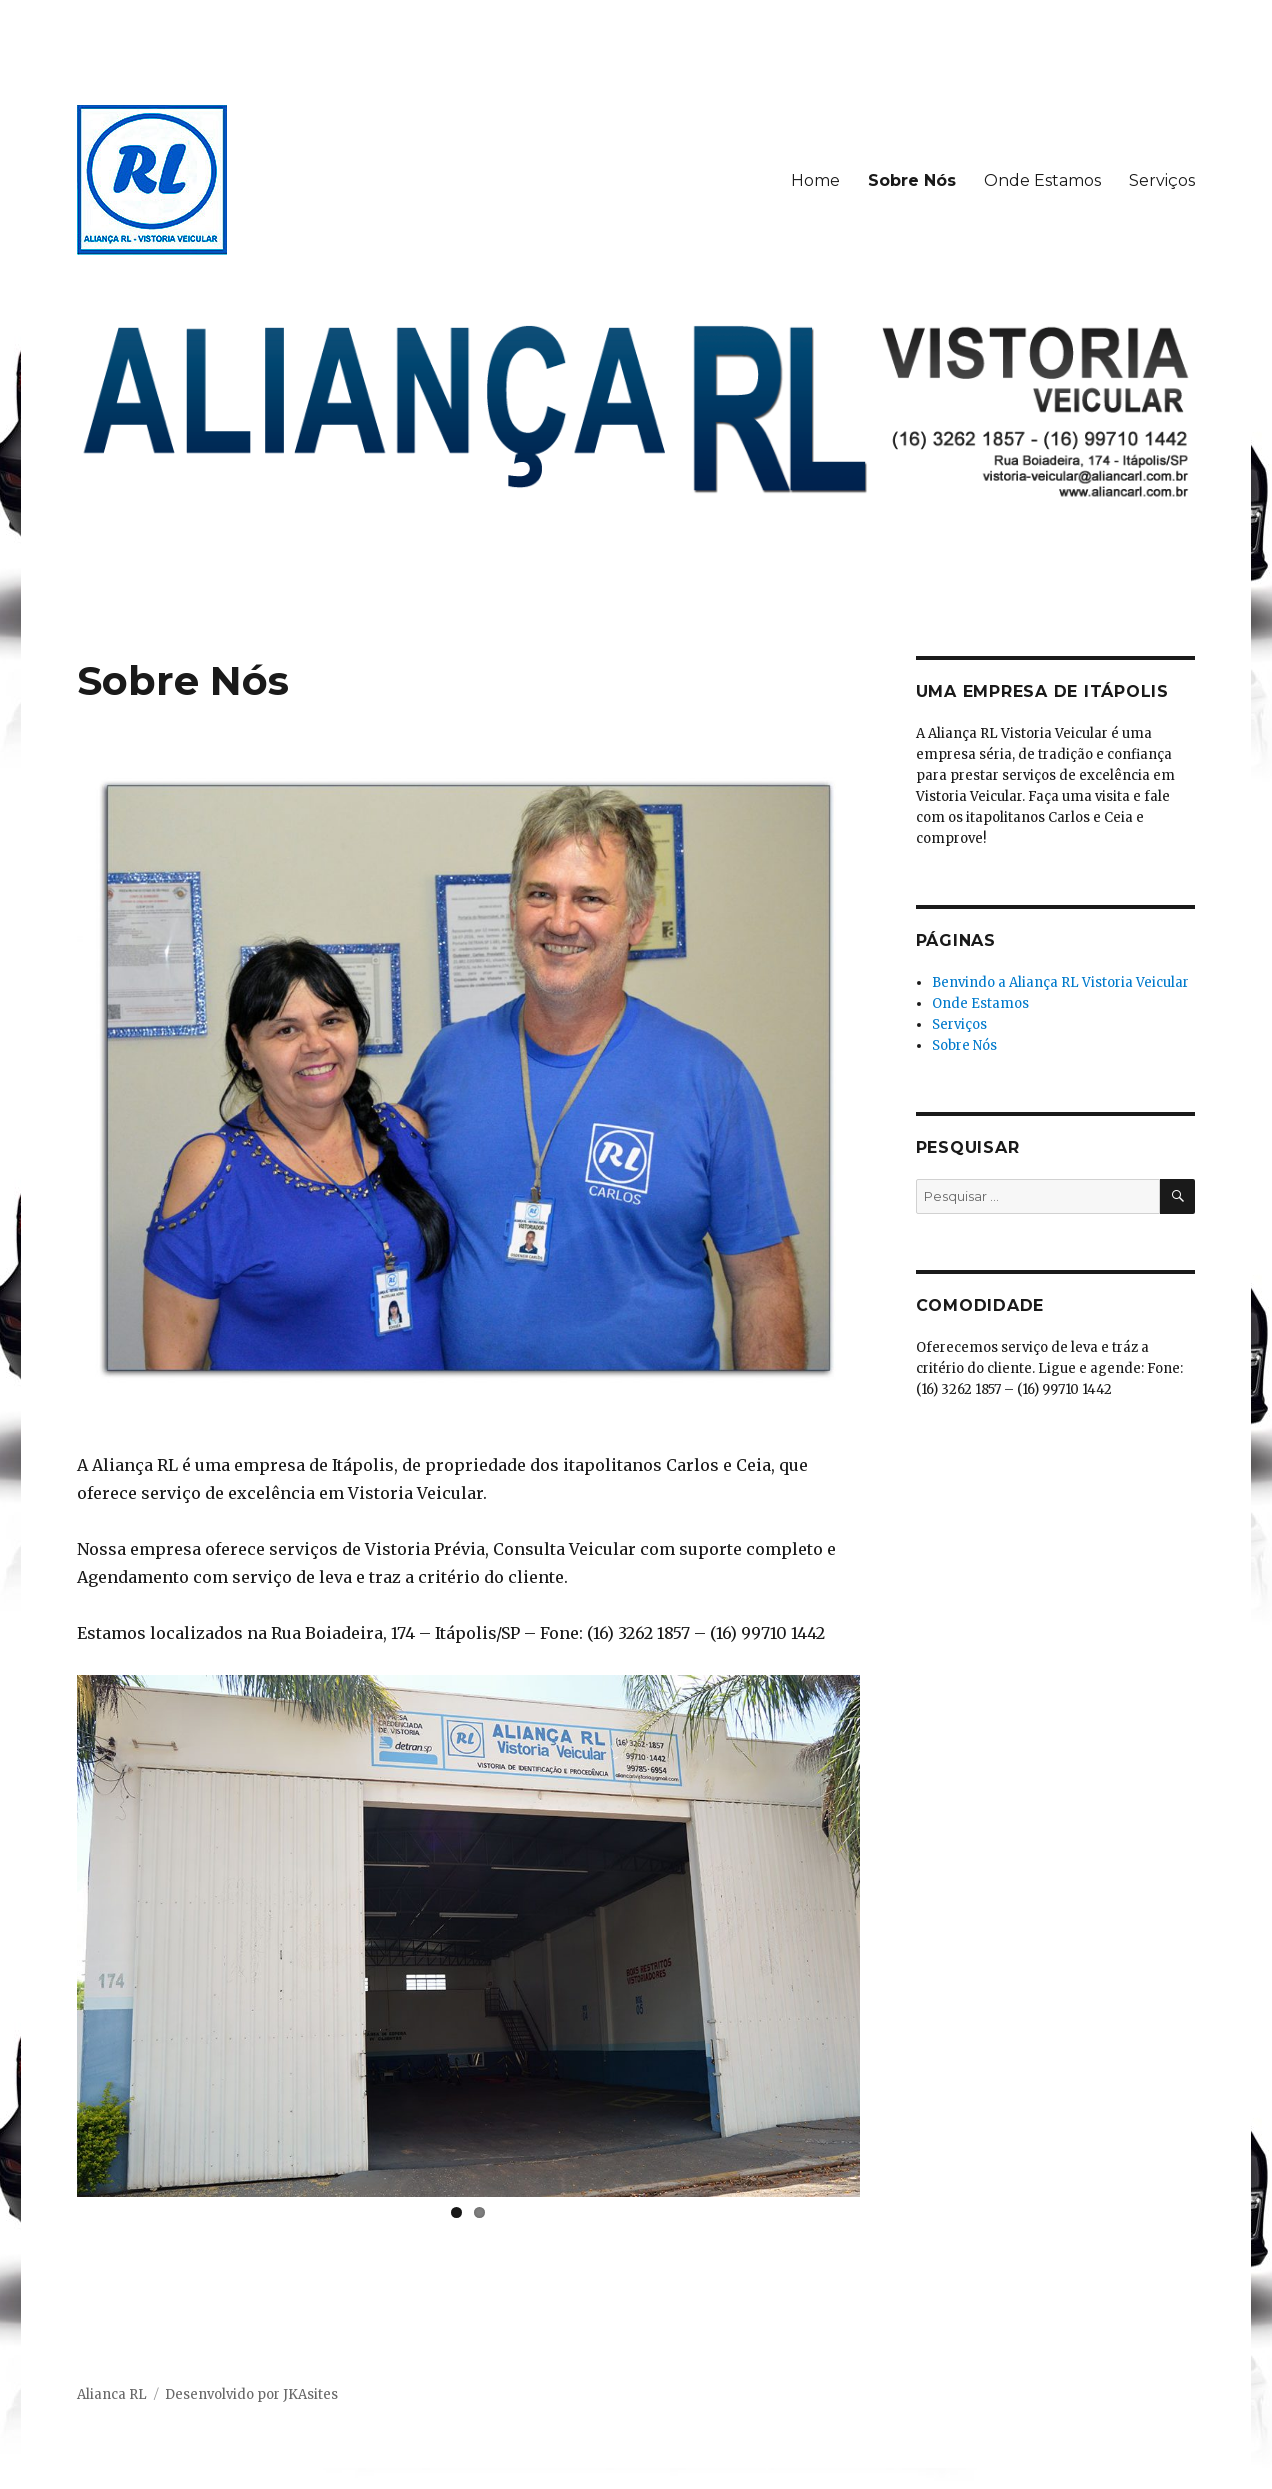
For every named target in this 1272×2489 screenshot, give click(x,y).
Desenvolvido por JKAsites (251, 2394)
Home (815, 180)
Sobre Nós (912, 180)
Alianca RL (112, 2394)
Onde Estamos (1042, 180)
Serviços (1162, 180)
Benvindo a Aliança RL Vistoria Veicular (1060, 982)
